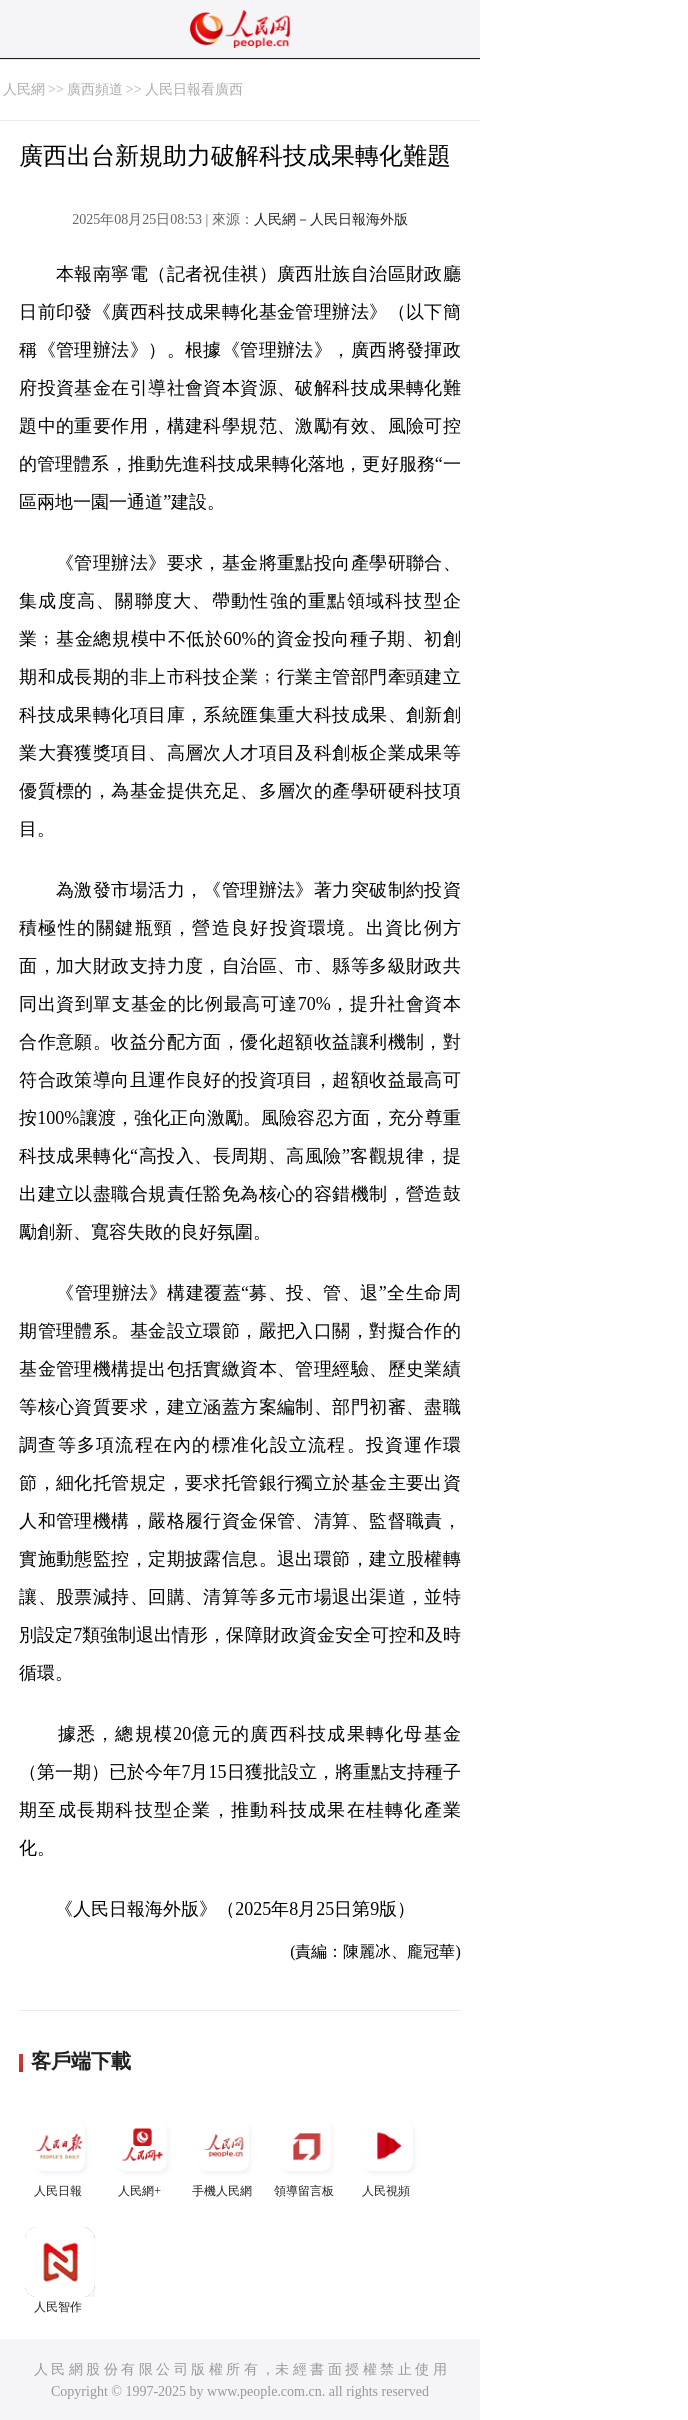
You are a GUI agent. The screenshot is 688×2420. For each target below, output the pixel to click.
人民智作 (60, 2270)
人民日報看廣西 (194, 89)
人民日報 (60, 2154)
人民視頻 (388, 2154)
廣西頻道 (95, 89)
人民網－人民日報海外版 (331, 219)
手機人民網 (224, 2154)
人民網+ (142, 2154)
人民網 (24, 89)
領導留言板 (306, 2154)
